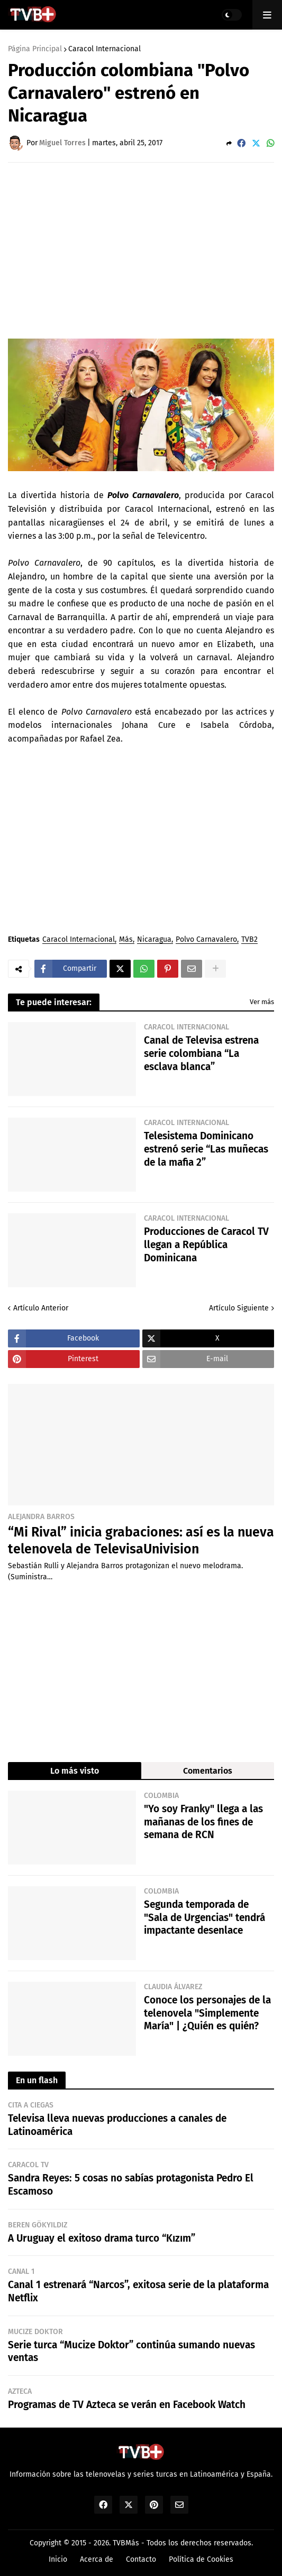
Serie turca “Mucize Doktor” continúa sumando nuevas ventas (131, 2351)
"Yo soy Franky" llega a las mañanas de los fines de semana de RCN (203, 1822)
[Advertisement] (145, 250)
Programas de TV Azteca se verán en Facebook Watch (126, 2405)
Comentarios (207, 1771)
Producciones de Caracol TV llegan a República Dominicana (206, 1244)
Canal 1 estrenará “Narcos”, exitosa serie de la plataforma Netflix (138, 2291)
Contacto (141, 2559)
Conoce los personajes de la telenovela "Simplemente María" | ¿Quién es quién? (207, 2013)
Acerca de (96, 2559)
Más (126, 940)
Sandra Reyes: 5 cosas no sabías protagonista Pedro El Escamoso (130, 2184)
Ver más (262, 1002)
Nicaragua (154, 940)
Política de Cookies (201, 2559)
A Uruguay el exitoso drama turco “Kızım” (101, 2238)
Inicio (58, 2559)
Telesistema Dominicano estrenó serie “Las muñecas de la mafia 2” (206, 1149)
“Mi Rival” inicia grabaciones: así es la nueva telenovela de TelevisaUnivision (141, 1541)
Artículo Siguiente (239, 1308)
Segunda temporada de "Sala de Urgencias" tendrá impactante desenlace (204, 1917)
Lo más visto (74, 1771)
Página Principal (35, 49)
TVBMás (126, 2542)
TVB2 (249, 940)
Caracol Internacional (104, 49)
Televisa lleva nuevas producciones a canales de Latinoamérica (117, 2125)
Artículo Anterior (40, 1308)
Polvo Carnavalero (206, 940)
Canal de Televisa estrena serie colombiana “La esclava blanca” (201, 1053)
